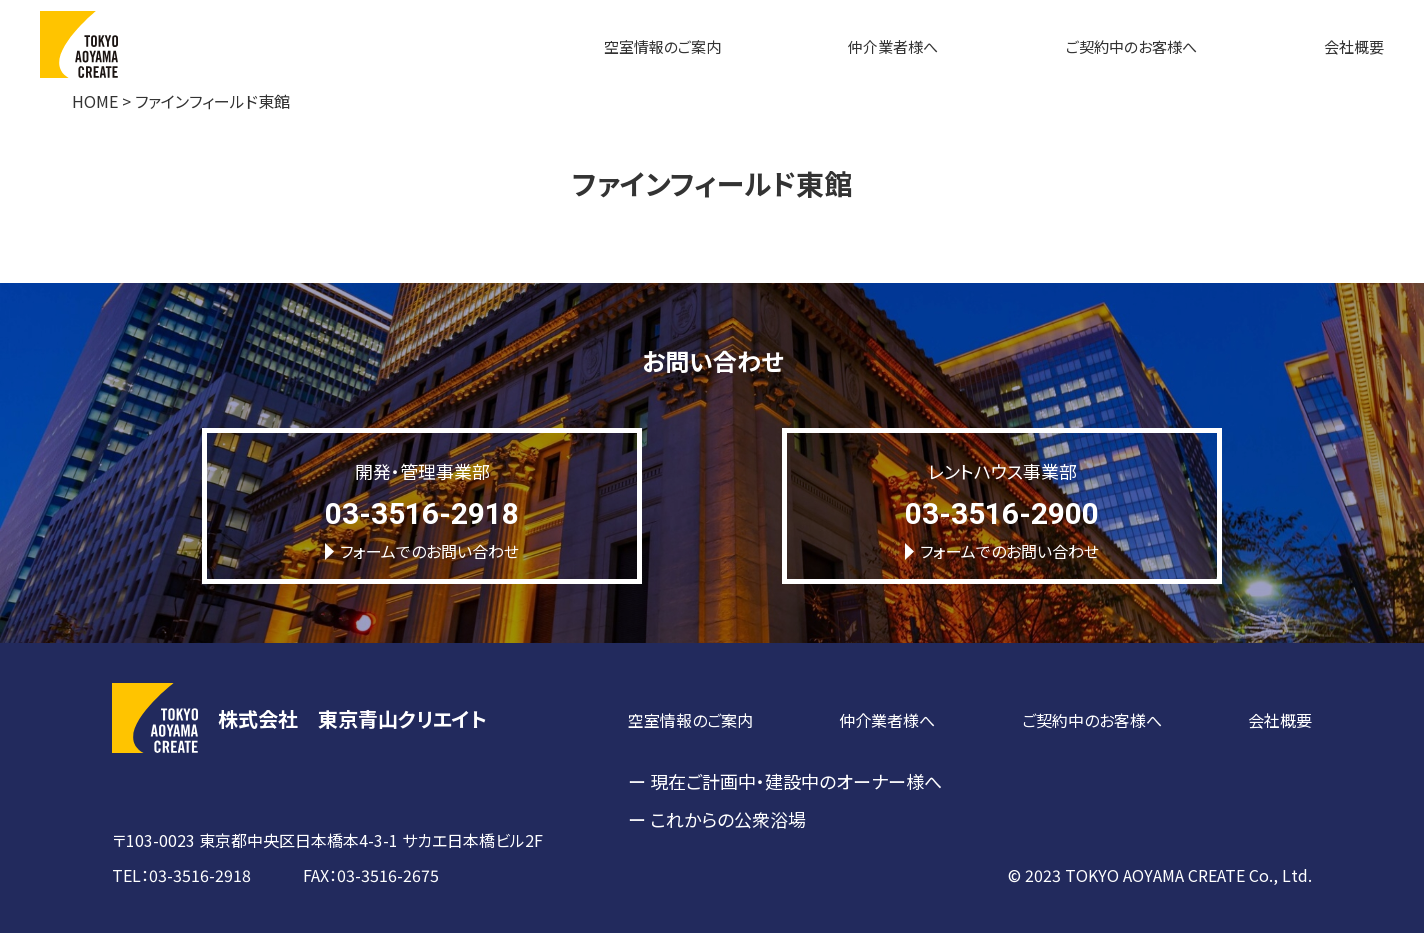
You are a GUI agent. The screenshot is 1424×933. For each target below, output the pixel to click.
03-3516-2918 (422, 513)
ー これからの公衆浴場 (717, 819)
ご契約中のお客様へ (1131, 46)
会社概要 (1354, 46)
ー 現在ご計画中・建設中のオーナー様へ (785, 781)
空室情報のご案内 (662, 46)
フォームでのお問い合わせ (422, 551)
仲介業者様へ (893, 46)
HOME (95, 101)
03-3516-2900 (1002, 513)
